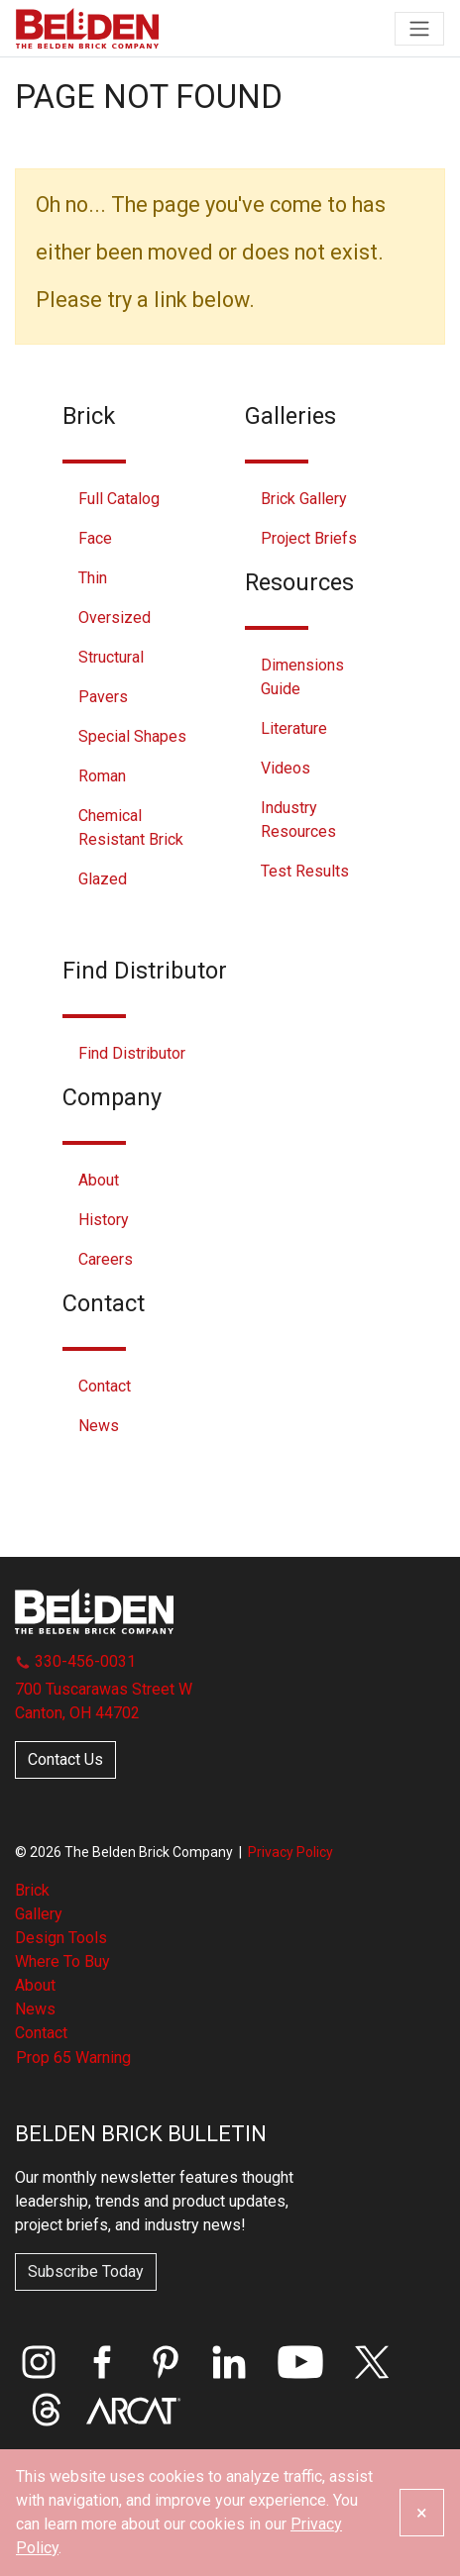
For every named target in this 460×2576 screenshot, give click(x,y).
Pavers (103, 696)
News (98, 1425)
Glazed (102, 879)
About (98, 1180)
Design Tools (61, 1937)
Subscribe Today (86, 2271)
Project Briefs (309, 538)
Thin (92, 577)
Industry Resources (298, 819)
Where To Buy (62, 1961)
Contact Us (65, 1759)
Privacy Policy (290, 1852)
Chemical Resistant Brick (130, 827)
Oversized (114, 617)
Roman (102, 776)
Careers (105, 1259)
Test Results (305, 871)
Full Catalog (119, 498)
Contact (104, 1386)
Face (95, 538)
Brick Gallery (304, 498)
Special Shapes (132, 736)
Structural (111, 657)
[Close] (422, 2512)
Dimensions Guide (302, 677)
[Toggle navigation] (419, 29)
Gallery (38, 1914)
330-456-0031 (75, 1661)
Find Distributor (131, 1053)
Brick (32, 1890)
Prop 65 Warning (73, 2057)
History (103, 1219)
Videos (285, 768)
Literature (294, 728)
